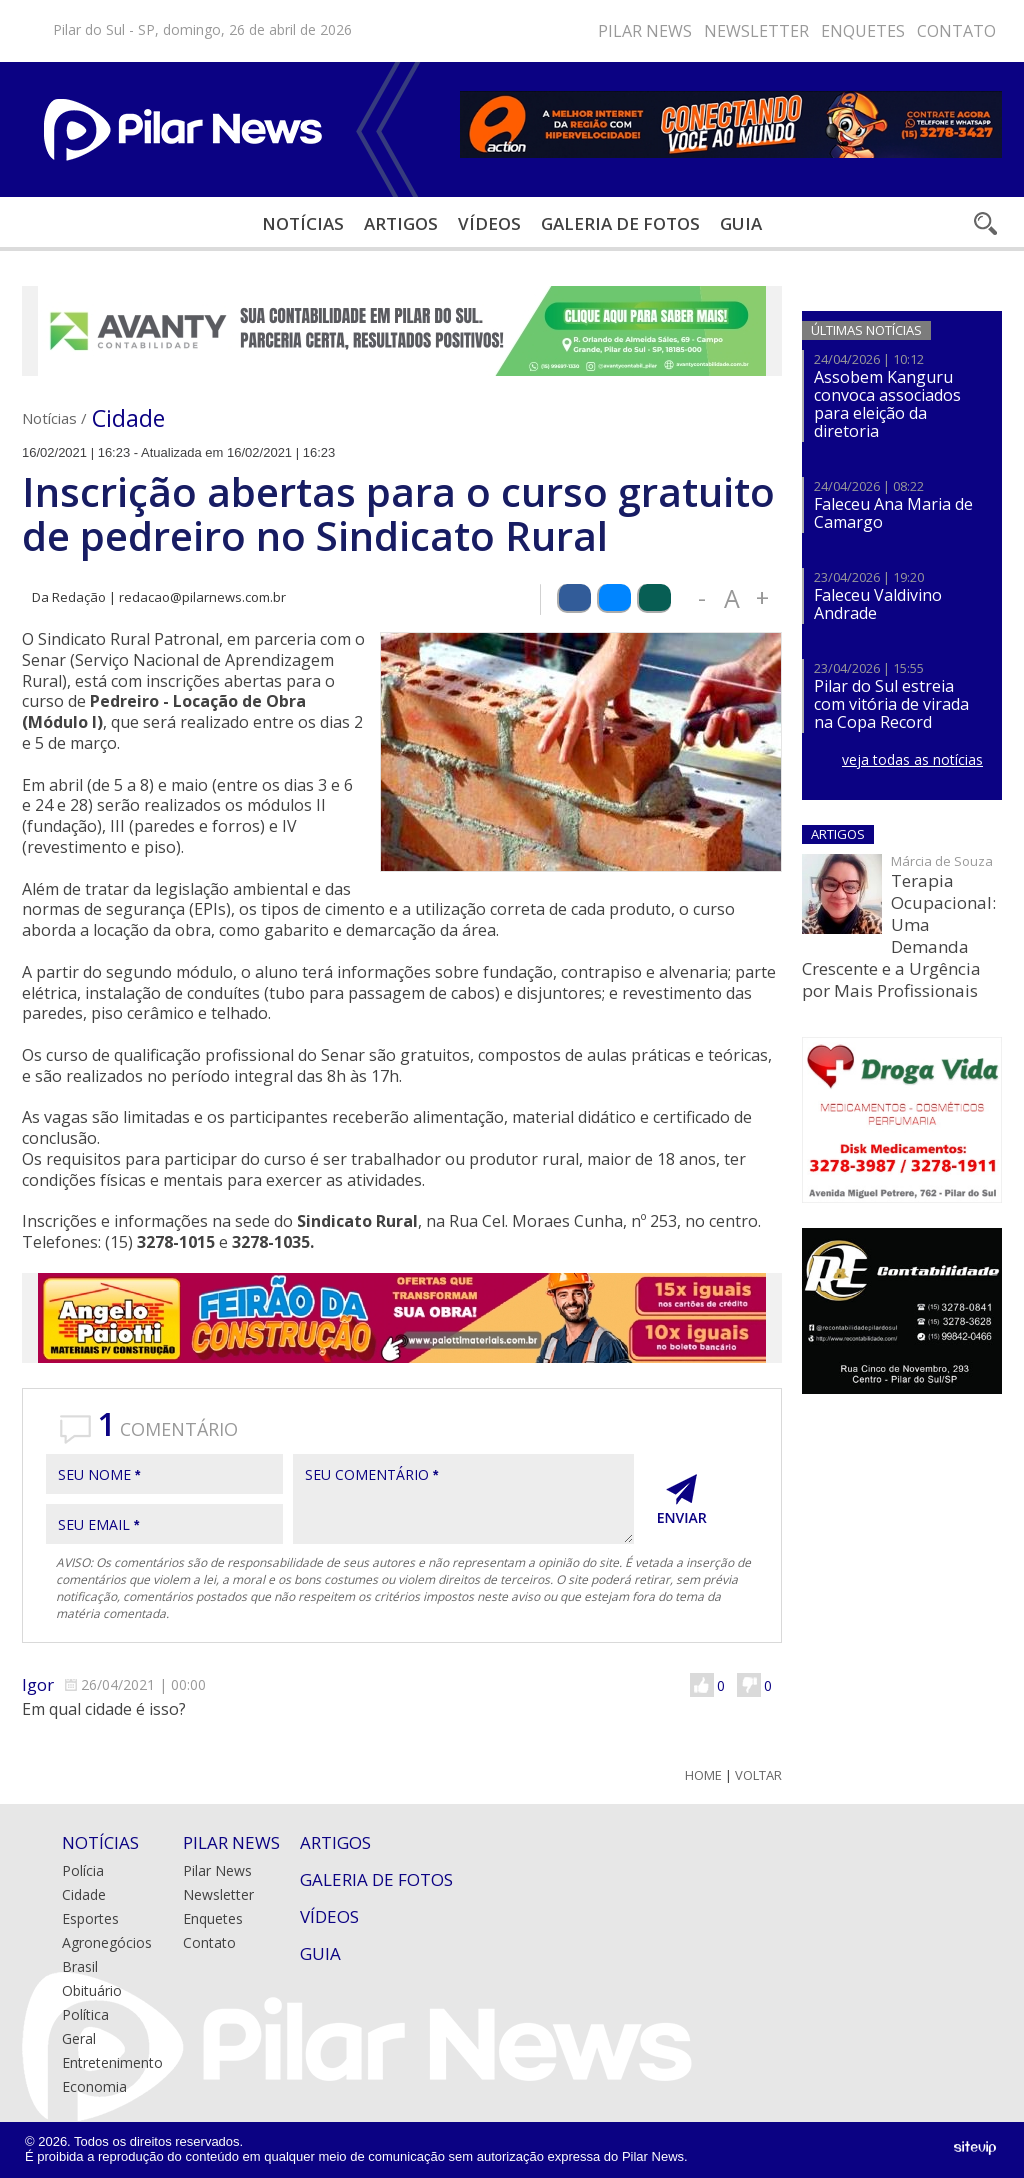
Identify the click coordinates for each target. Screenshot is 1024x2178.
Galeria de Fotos (376, 1879)
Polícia (83, 1870)
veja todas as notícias (912, 759)
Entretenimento (112, 2062)
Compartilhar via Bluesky (614, 598)
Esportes (90, 1918)
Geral (79, 2038)
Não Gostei (749, 1685)
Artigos (401, 223)
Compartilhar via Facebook (574, 598)
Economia (94, 2086)
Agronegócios (107, 1942)
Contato (956, 31)
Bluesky (467, 31)
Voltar (758, 1775)
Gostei (702, 1685)
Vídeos (489, 223)
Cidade (128, 418)
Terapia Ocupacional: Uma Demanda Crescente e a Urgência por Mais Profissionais (899, 935)
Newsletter (756, 31)
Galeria (620, 223)
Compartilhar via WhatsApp (654, 598)
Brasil (80, 1966)
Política (85, 2014)
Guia (741, 223)
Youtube (497, 31)
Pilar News (645, 31)
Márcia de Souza (942, 861)
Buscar (984, 223)
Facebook (407, 31)
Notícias (303, 223)
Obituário (92, 1990)
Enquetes (863, 31)
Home (703, 1775)
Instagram (437, 31)
